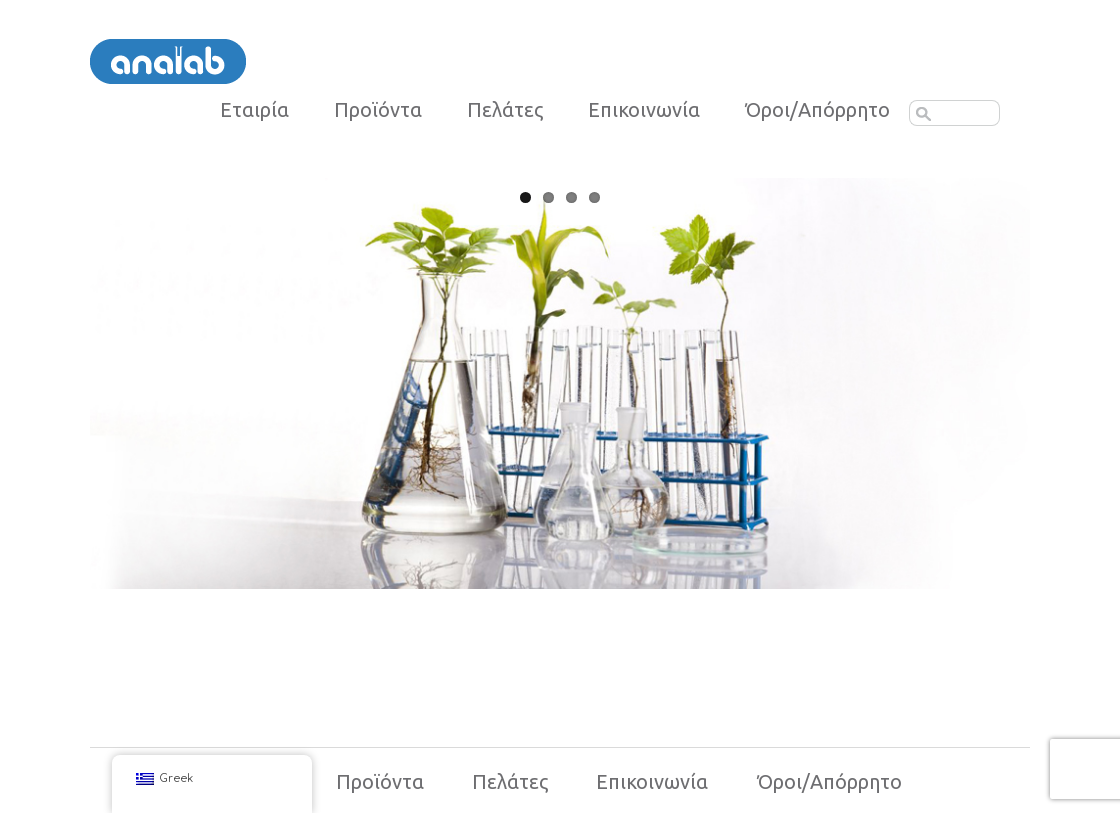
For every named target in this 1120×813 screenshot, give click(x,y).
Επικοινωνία (644, 110)
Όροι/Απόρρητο (829, 781)
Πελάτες (505, 110)
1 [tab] (525, 197)
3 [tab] (571, 197)
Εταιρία (254, 110)
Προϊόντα (378, 110)
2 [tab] (548, 197)
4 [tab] (594, 197)
